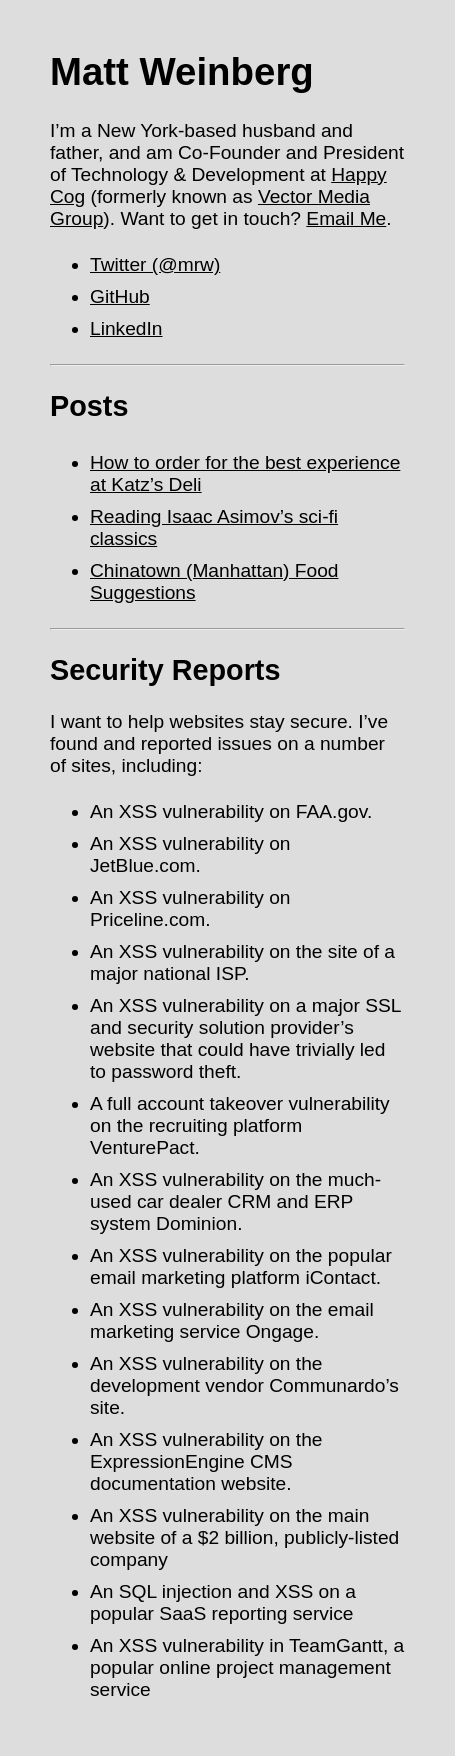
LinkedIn (126, 328)
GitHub (120, 296)
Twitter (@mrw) (155, 264)
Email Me (346, 218)
